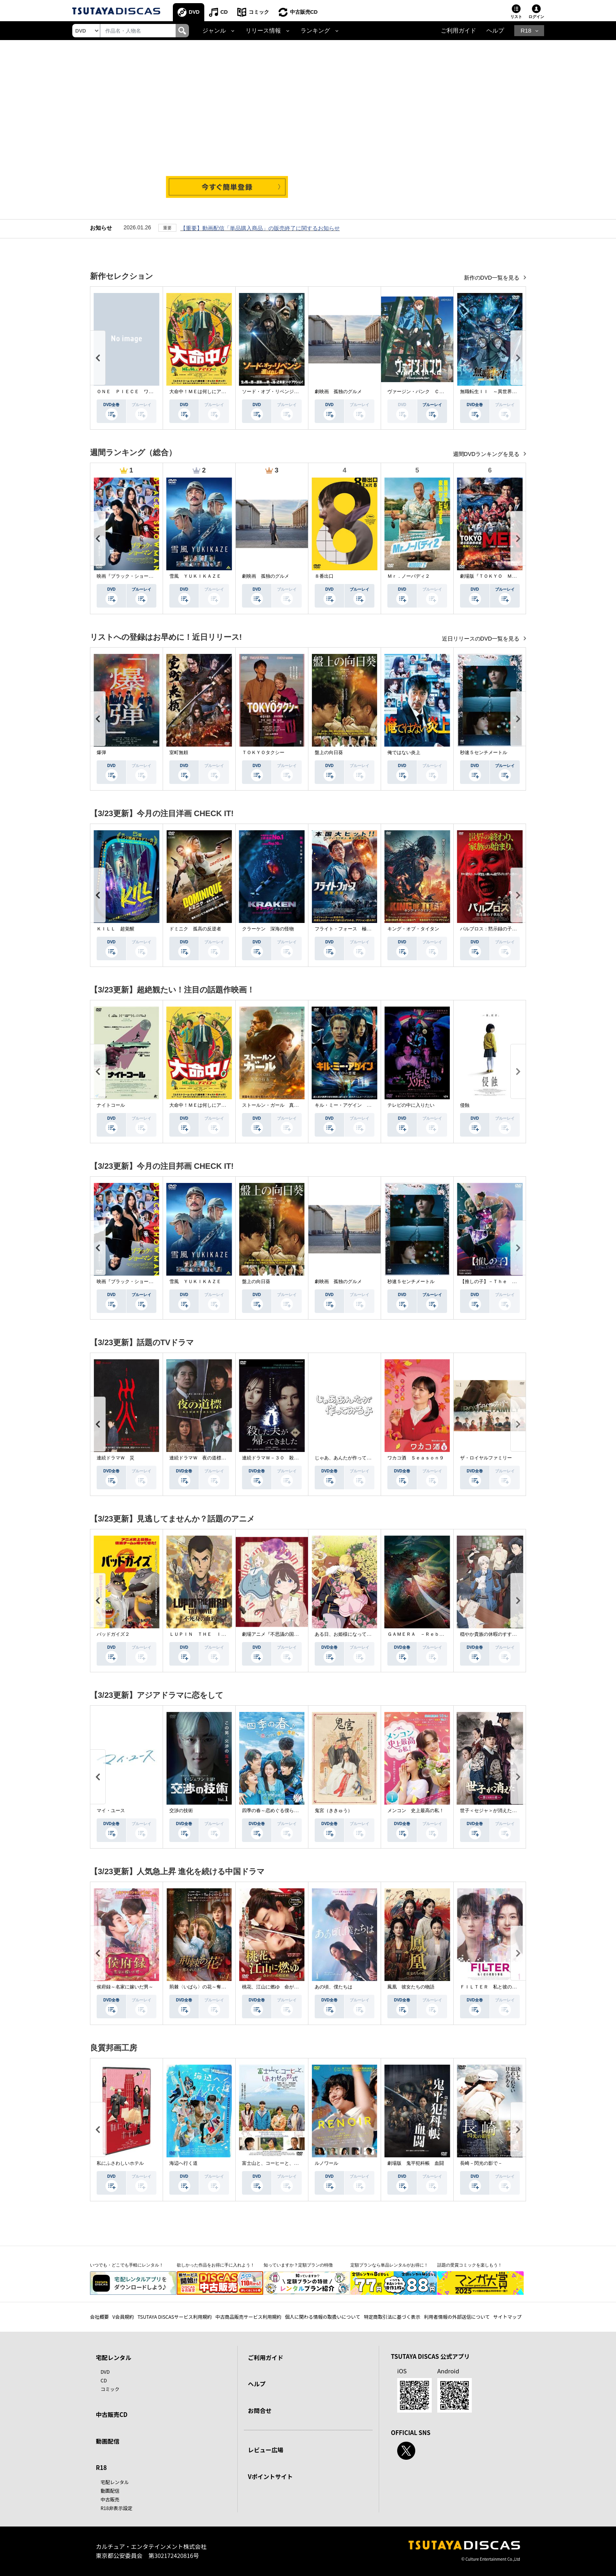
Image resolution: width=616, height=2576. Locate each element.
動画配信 (107, 2441)
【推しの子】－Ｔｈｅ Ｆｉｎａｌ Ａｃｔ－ (509, 1281)
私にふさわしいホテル (120, 2163)
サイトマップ (507, 2316)
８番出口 (324, 576)
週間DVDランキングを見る (487, 454)
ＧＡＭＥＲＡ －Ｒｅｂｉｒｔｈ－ (425, 1634)
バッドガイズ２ (113, 1634)
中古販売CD (304, 12)
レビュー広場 (265, 2450)
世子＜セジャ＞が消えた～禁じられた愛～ (505, 1810)
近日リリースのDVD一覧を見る (481, 638)
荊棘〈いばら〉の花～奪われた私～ (207, 1987)
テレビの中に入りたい (410, 1105)
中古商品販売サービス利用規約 (248, 2316)
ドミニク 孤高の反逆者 (195, 929)
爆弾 (101, 752)
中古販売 (110, 2499)
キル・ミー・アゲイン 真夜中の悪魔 (355, 1105)
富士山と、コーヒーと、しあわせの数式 (284, 2163)
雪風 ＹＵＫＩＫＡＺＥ (195, 576)
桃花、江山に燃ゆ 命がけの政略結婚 (282, 1987)
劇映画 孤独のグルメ (338, 391)
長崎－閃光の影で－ (481, 2163)
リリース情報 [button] (263, 30)
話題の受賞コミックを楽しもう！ (469, 2265)
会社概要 (99, 2316)
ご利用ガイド (458, 30)
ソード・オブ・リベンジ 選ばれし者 (282, 391)
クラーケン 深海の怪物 (268, 929)
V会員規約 (123, 2316)
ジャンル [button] (214, 30)
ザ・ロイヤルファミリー (486, 1458)
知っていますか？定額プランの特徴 (298, 2265)
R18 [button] (526, 30)
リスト (516, 17)
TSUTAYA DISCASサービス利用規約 (175, 2316)
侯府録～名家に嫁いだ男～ (125, 1987)
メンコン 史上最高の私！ (415, 1810)
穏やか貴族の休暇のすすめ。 (490, 1634)
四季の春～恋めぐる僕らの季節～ (277, 1810)
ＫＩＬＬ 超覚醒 (115, 929)
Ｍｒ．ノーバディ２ (408, 576)
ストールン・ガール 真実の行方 (277, 1105)
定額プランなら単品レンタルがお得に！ (389, 2265)
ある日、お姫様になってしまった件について (362, 1634)
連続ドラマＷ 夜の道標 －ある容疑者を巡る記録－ (225, 1458)
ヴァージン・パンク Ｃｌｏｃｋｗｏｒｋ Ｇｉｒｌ (443, 391)
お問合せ (259, 2410)
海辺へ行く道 (183, 2163)
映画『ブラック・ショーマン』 (130, 576)
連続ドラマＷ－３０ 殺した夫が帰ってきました (294, 1458)
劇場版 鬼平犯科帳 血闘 (415, 2163)
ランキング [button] (315, 30)
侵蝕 (464, 1105)
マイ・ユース (111, 1810)
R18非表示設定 (116, 2508)
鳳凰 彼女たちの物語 (410, 1987)
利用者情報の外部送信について (457, 2316)
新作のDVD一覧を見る (492, 278)
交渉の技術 (181, 1810)
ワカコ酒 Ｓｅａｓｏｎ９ (415, 1458)
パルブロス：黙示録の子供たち (493, 929)
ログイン (536, 17)
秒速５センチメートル (483, 752)
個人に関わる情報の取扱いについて (322, 2316)
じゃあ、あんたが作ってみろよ (348, 1458)
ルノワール (326, 2163)
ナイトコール (111, 1105)
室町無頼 (178, 752)
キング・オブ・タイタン (413, 929)
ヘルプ (495, 30)
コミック (259, 12)
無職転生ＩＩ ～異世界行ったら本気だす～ (507, 391)
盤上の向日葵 (329, 752)
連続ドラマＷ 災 (115, 1458)
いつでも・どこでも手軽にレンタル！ (126, 2265)
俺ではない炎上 (403, 752)
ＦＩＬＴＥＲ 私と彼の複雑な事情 (497, 1987)
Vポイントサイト (270, 2476)
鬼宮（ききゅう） (333, 1810)
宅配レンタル (115, 2482)
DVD (194, 12)
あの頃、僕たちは (333, 1987)
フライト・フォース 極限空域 (348, 929)
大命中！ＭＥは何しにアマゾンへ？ (207, 391)
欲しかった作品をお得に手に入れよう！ (216, 2265)
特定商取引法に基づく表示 (392, 2316)
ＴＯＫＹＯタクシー (263, 752)
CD (224, 12)
